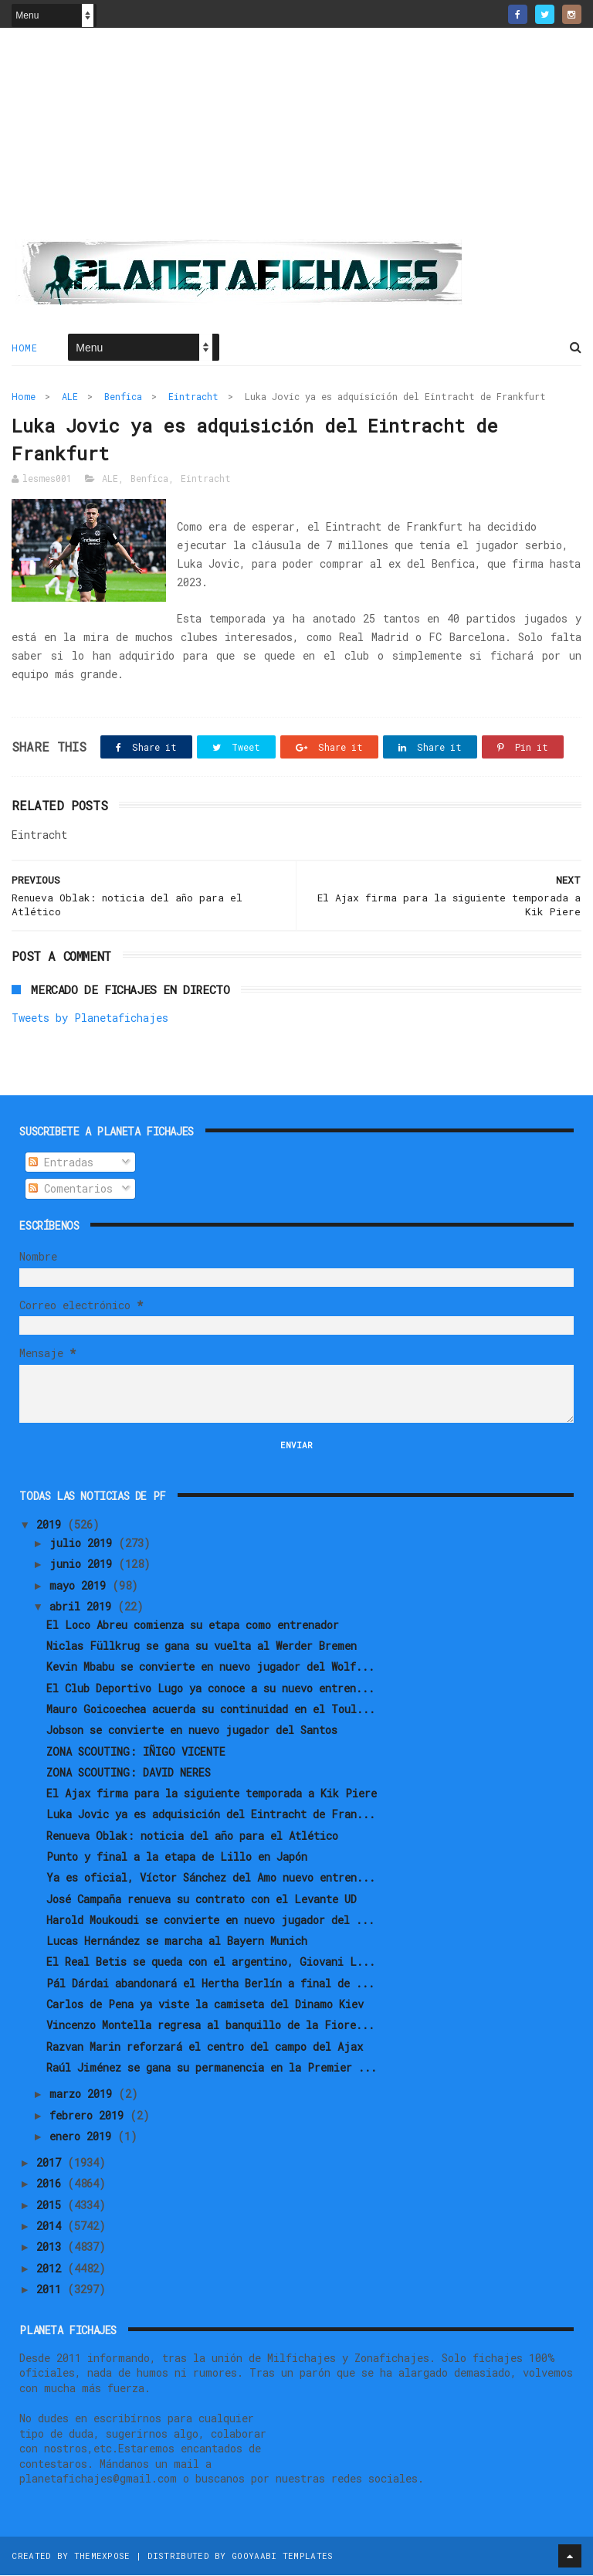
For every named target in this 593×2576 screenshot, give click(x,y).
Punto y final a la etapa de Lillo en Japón (176, 1858)
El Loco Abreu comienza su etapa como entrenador (192, 1625)
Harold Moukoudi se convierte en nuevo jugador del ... (210, 1921)
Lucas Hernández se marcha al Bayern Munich (176, 1942)
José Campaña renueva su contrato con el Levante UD (201, 1899)
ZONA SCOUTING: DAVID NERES (128, 1774)
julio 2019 (83, 1544)
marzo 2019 (83, 2095)
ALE (70, 397)
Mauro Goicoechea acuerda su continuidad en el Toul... (210, 1710)
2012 (51, 2269)
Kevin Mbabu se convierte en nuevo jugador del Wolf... (210, 1668)
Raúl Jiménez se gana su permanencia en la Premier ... (211, 2069)
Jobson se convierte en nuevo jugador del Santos (191, 1731)
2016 (51, 2184)
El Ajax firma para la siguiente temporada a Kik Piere (211, 1794)
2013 (51, 2248)
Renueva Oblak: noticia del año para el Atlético (192, 1836)
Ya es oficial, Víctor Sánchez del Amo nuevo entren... (210, 1879)
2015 (51, 2205)
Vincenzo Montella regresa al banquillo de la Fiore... (210, 2026)
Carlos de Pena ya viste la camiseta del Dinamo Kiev (205, 2005)
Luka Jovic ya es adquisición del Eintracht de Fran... (210, 1815)
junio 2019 (83, 1565)
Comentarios (71, 1190)
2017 (51, 2164)
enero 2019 (83, 2137)
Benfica (123, 397)
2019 (51, 1526)
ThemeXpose (102, 2556)
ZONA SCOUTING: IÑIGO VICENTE (135, 1752)
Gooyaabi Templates (282, 2556)
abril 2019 (83, 1607)
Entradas (61, 1163)
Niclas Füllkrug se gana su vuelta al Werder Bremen (201, 1647)
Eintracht (193, 397)
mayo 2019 (80, 1586)
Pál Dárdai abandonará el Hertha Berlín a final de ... (210, 1984)
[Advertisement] (296, 140)
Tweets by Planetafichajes (90, 1019)
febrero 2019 (89, 2116)
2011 (51, 2290)
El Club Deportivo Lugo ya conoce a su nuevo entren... (210, 1689)
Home (24, 348)
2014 (51, 2227)
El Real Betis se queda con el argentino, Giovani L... (210, 1963)
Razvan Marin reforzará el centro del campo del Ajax (204, 2047)
